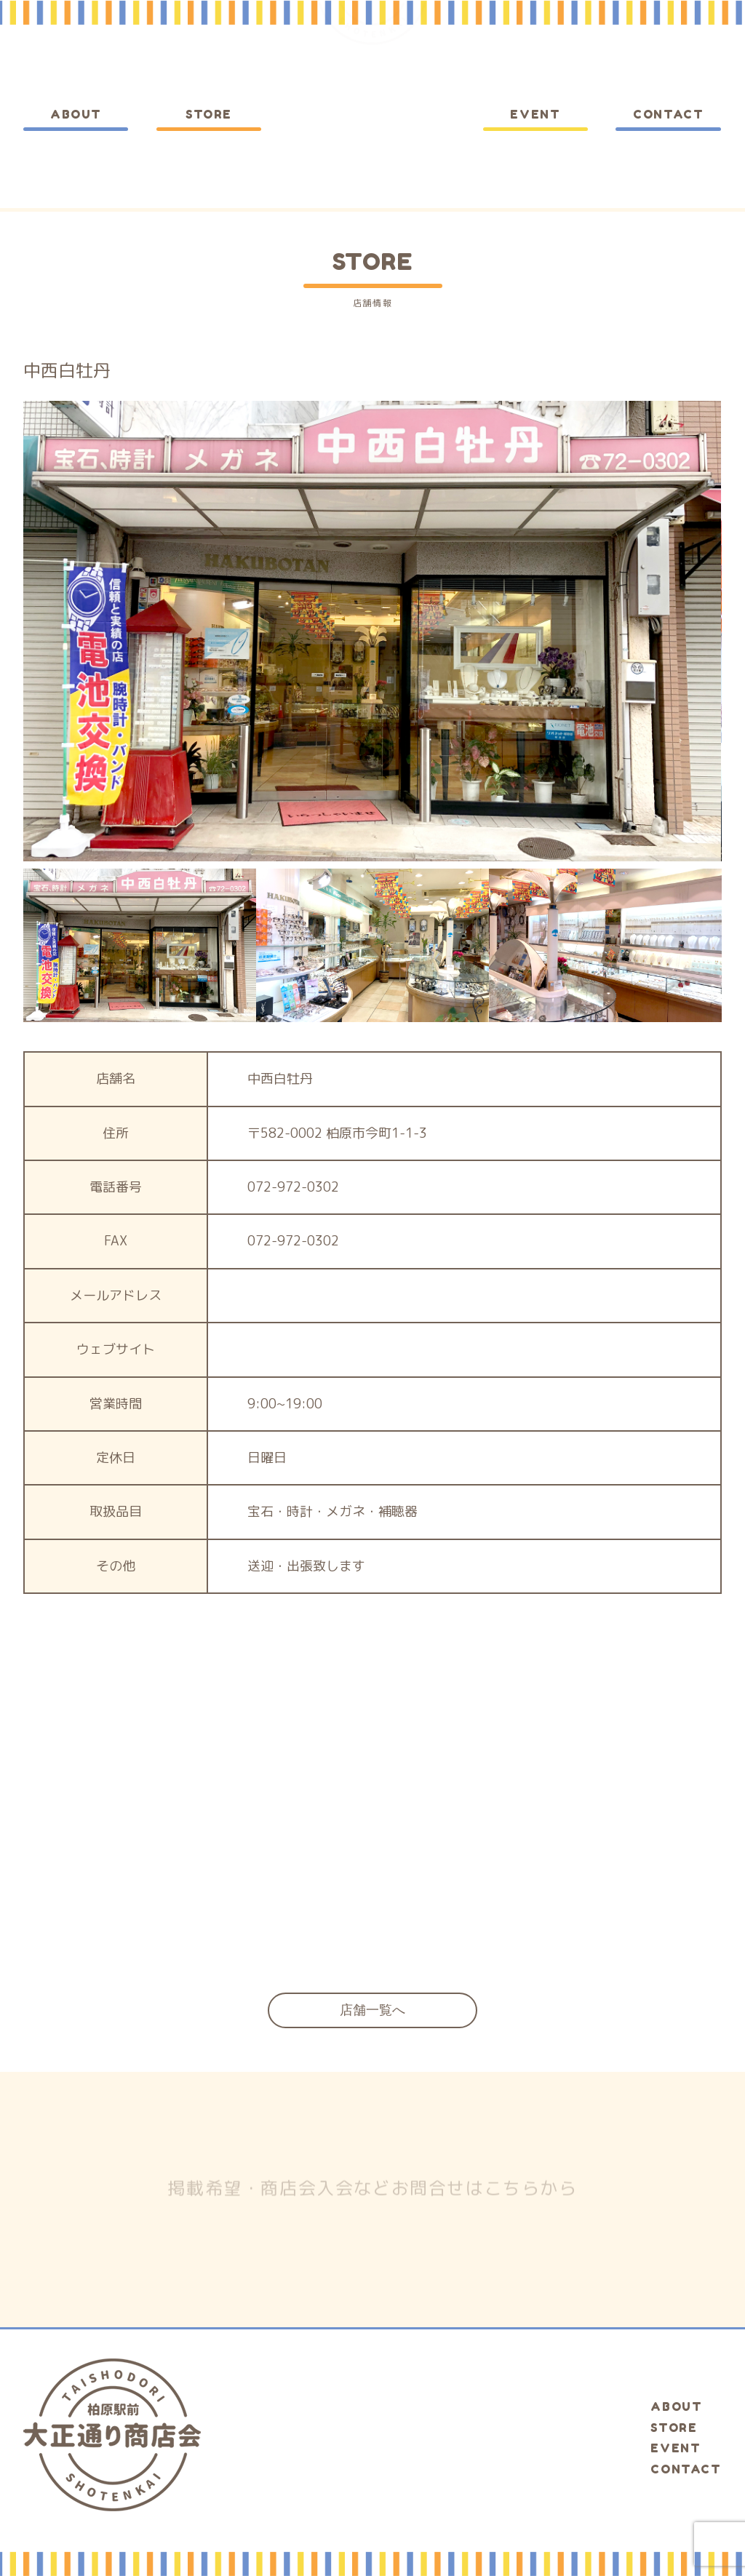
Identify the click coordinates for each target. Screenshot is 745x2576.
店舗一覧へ (372, 2010)
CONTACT (668, 114)
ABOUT (76, 114)
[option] (372, 631)
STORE (209, 114)
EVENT (535, 114)
